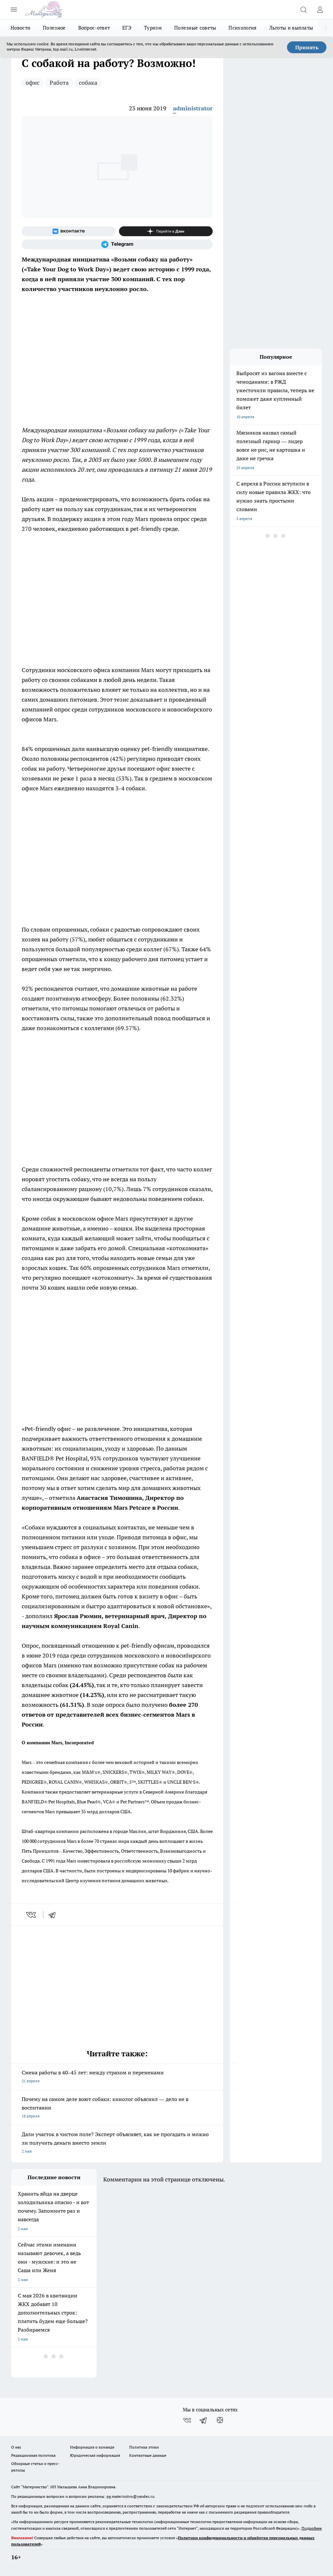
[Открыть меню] (14, 9)
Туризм (153, 28)
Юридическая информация (95, 2455)
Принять (307, 47)
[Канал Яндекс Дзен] (166, 231)
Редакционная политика (33, 2455)
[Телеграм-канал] (117, 244)
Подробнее (311, 2528)
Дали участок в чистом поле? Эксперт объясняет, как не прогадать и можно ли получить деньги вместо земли (117, 2143)
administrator (193, 108)
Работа (59, 82)
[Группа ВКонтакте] (69, 231)
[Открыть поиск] (303, 9)
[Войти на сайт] (319, 9)
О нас (16, 2447)
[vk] (31, 1914)
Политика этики (144, 2447)
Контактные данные (147, 2455)
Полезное (54, 28)
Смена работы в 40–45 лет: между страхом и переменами (117, 2077)
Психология (242, 28)
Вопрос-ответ (94, 28)
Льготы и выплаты (291, 28)
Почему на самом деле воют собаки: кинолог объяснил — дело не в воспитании (117, 2108)
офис (32, 82)
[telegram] (54, 1914)
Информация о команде (92, 2447)
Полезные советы (195, 28)
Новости (20, 28)
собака (88, 82)
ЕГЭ (126, 28)
